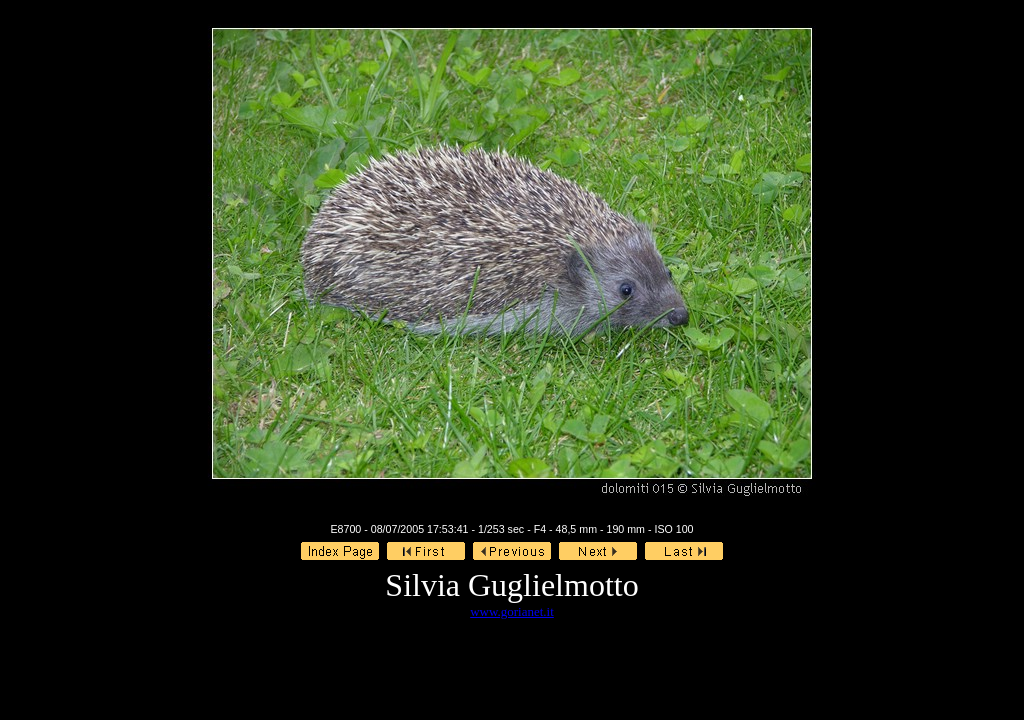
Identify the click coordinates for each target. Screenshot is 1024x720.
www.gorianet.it (512, 611)
